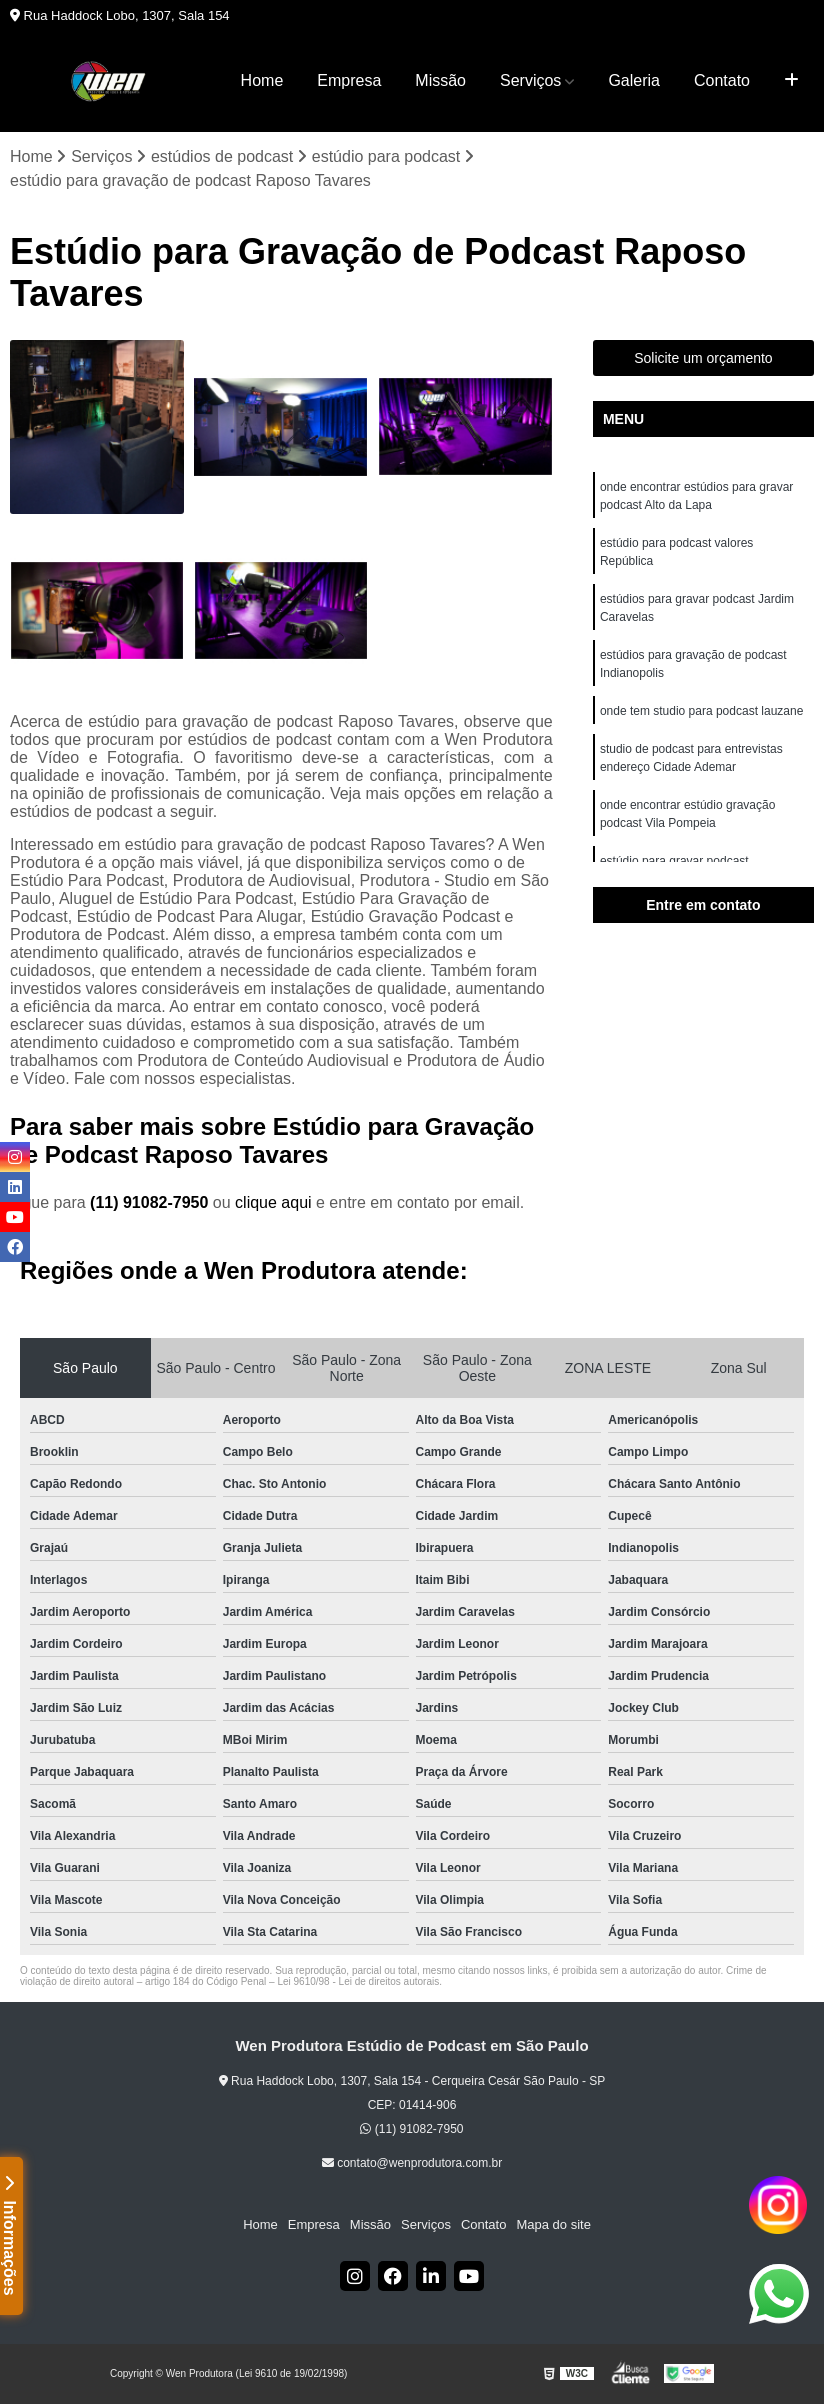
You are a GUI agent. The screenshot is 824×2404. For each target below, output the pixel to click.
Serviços (530, 80)
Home (262, 80)
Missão (440, 80)
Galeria (634, 80)
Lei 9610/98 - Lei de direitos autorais (358, 1981)
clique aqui (273, 1202)
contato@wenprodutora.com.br (412, 2163)
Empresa (349, 80)
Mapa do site (553, 2224)
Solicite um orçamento (703, 358)
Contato (722, 80)
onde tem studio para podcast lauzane (701, 711)
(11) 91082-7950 (151, 1202)
